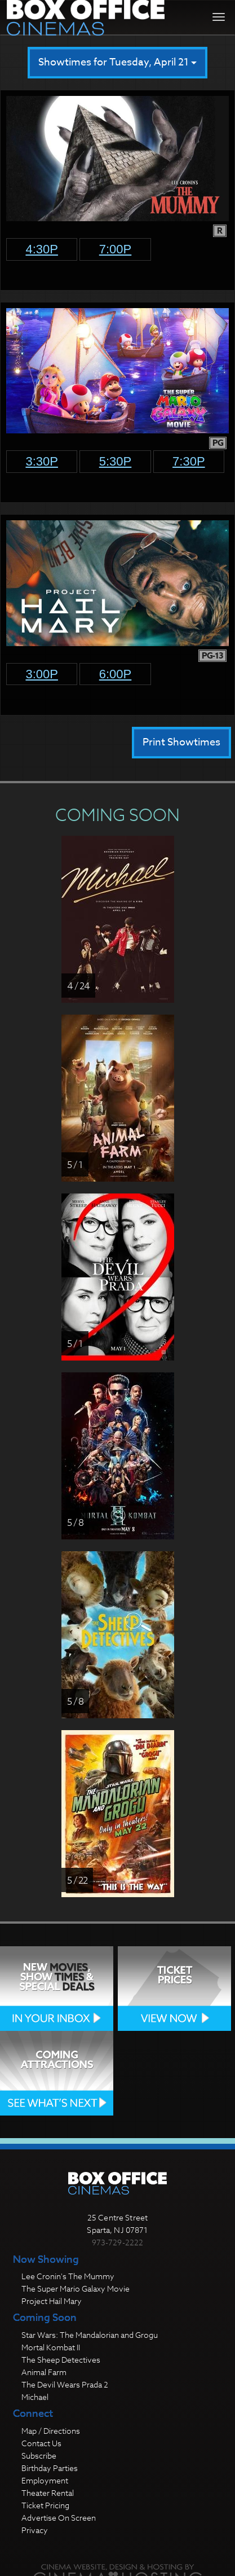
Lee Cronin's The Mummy (67, 2276)
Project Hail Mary (51, 2301)
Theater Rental (47, 2492)
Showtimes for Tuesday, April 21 (117, 62)
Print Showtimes (181, 742)
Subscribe (38, 2455)
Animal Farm (43, 2372)
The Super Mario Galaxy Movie (75, 2288)
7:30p (188, 461)
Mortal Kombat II (50, 2347)
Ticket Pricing (45, 2505)
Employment (44, 2480)
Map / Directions (50, 2430)
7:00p (115, 249)
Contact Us (41, 2443)
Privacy (34, 2530)
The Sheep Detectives (60, 2359)
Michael (34, 2396)
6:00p (115, 674)
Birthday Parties (49, 2468)
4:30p (41, 249)
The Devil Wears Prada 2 (64, 2384)
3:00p (41, 674)
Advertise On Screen (58, 2517)
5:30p (115, 461)
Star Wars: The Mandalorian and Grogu (89, 2334)
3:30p (41, 461)
